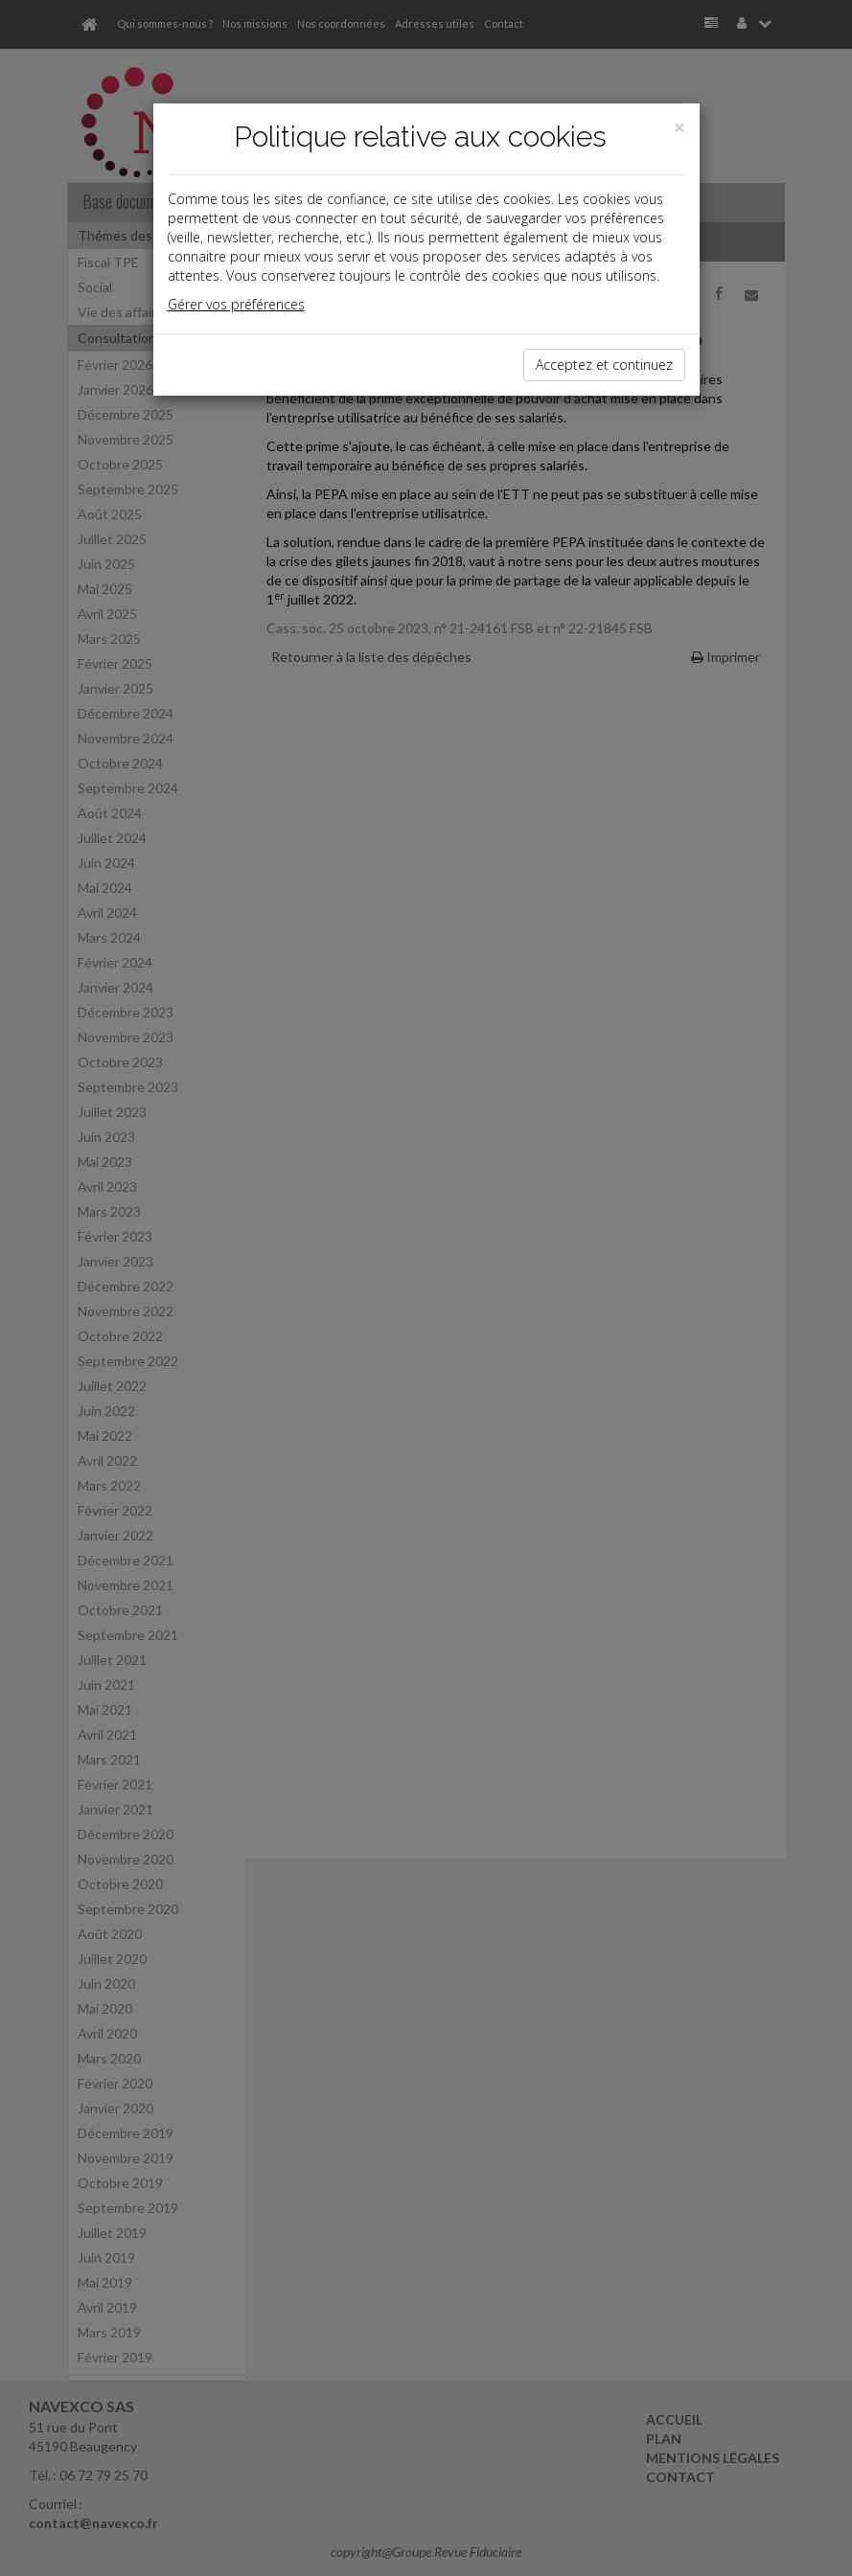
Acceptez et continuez (604, 364)
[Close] (679, 128)
